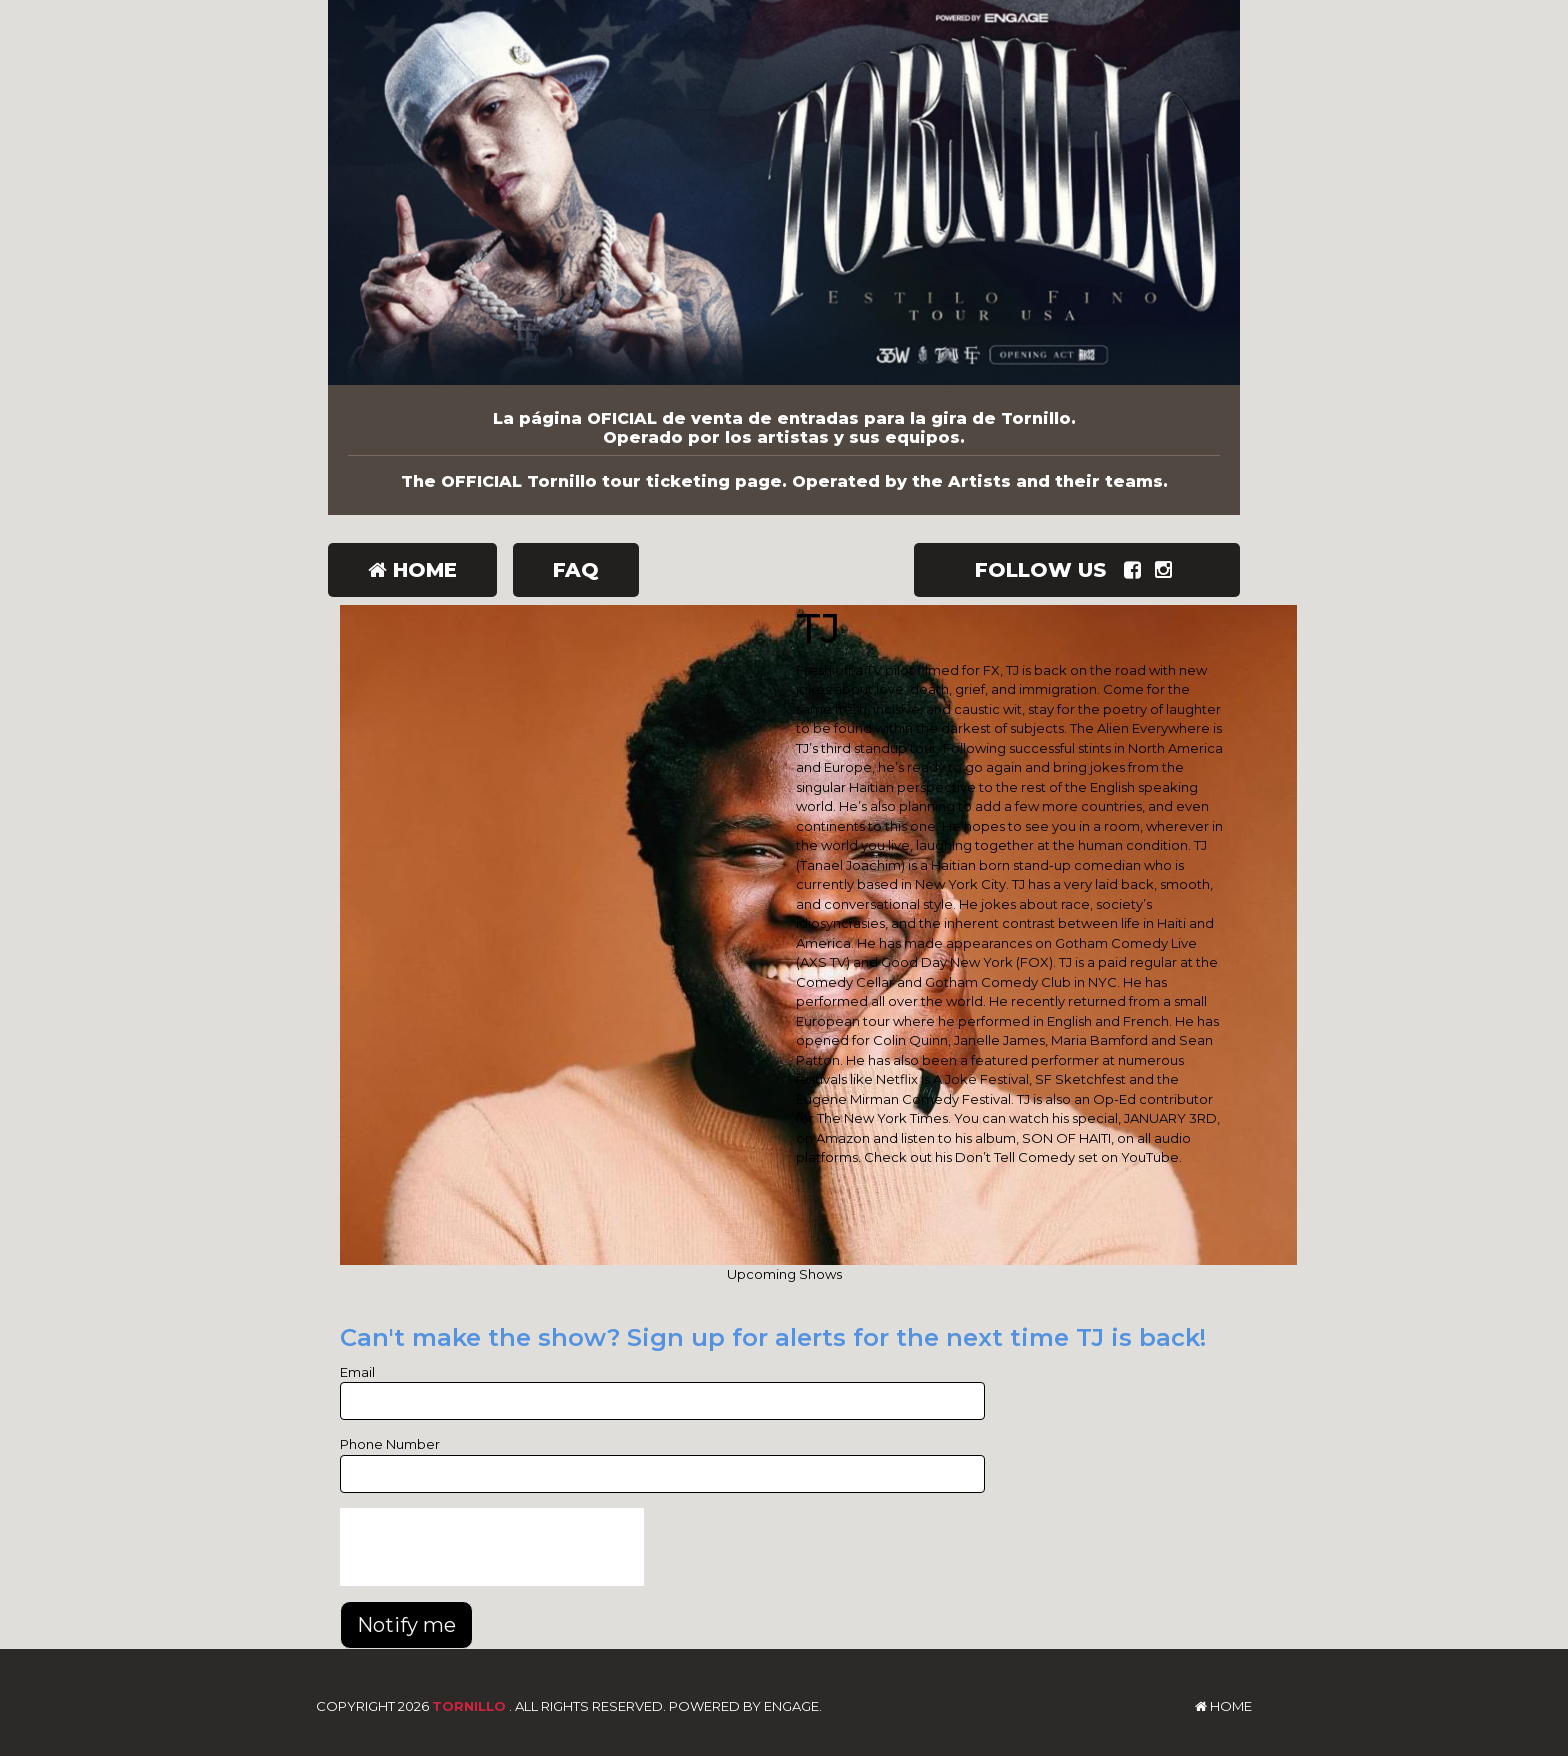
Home (412, 570)
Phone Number (390, 1444)
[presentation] (492, 1547)
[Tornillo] (784, 192)
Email (357, 1372)
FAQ (576, 570)
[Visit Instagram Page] (1167, 570)
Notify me (406, 1625)
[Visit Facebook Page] (1136, 570)
